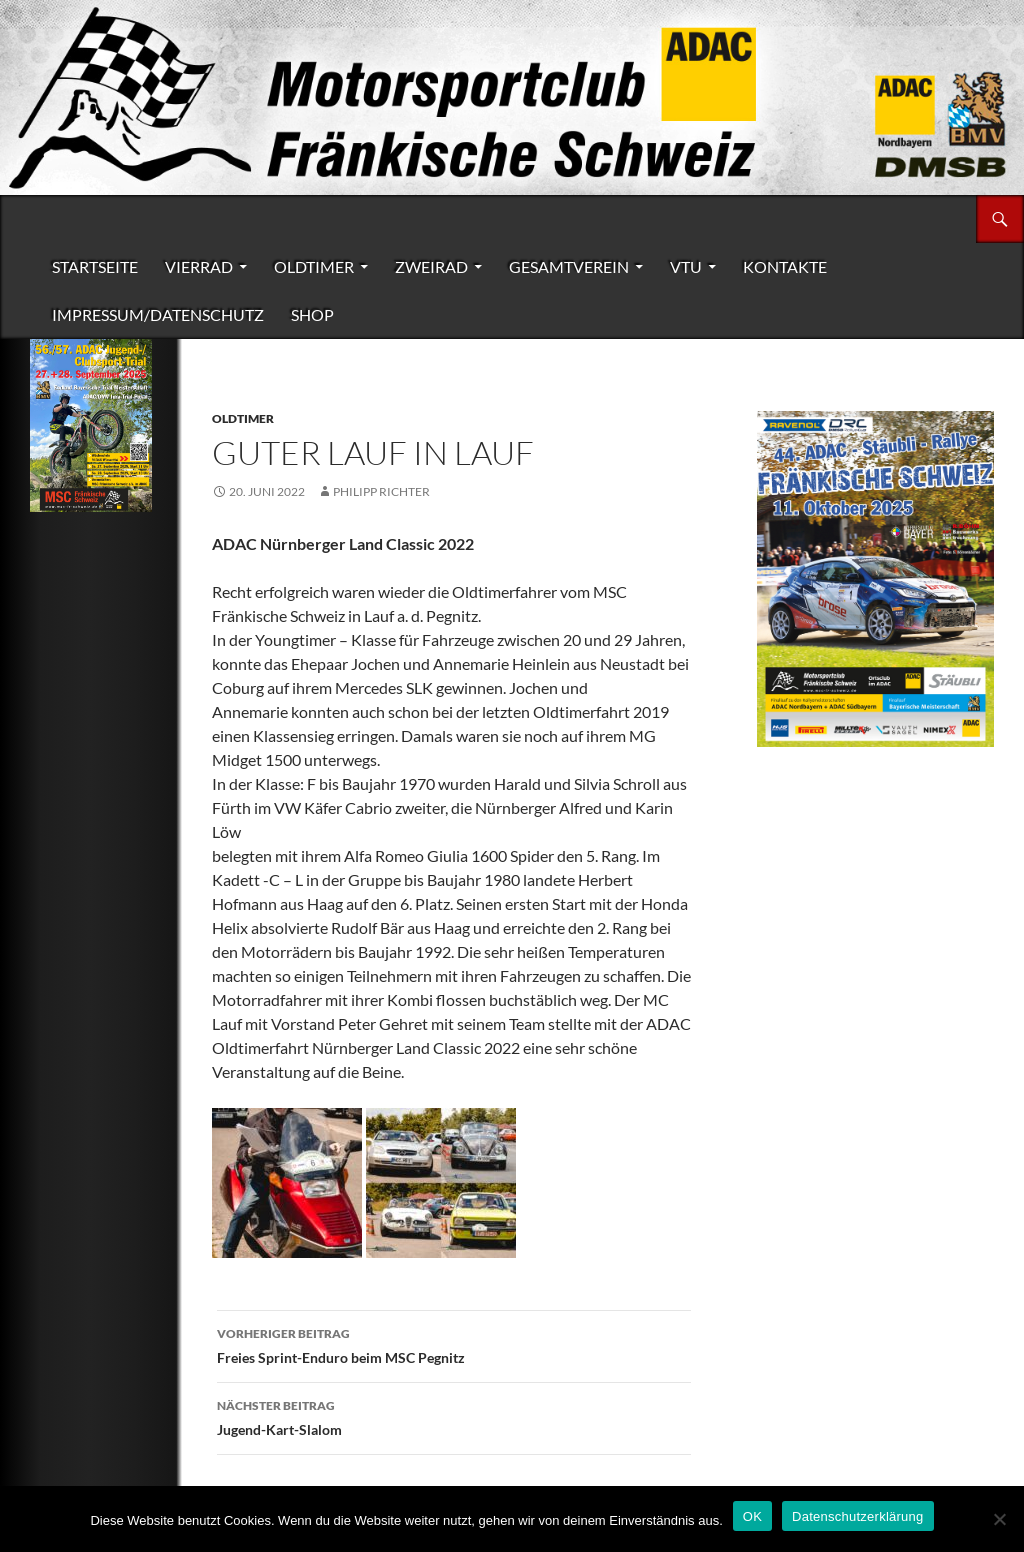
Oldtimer (314, 266)
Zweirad (431, 266)
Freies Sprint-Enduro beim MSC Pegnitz (454, 1344)
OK (752, 1516)
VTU (686, 266)
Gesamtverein (569, 266)
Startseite (95, 266)
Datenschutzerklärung (857, 1516)
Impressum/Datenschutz (158, 314)
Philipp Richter (381, 491)
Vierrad (199, 266)
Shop (312, 314)
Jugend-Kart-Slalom (454, 1416)
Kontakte (785, 266)
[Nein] (999, 1519)
